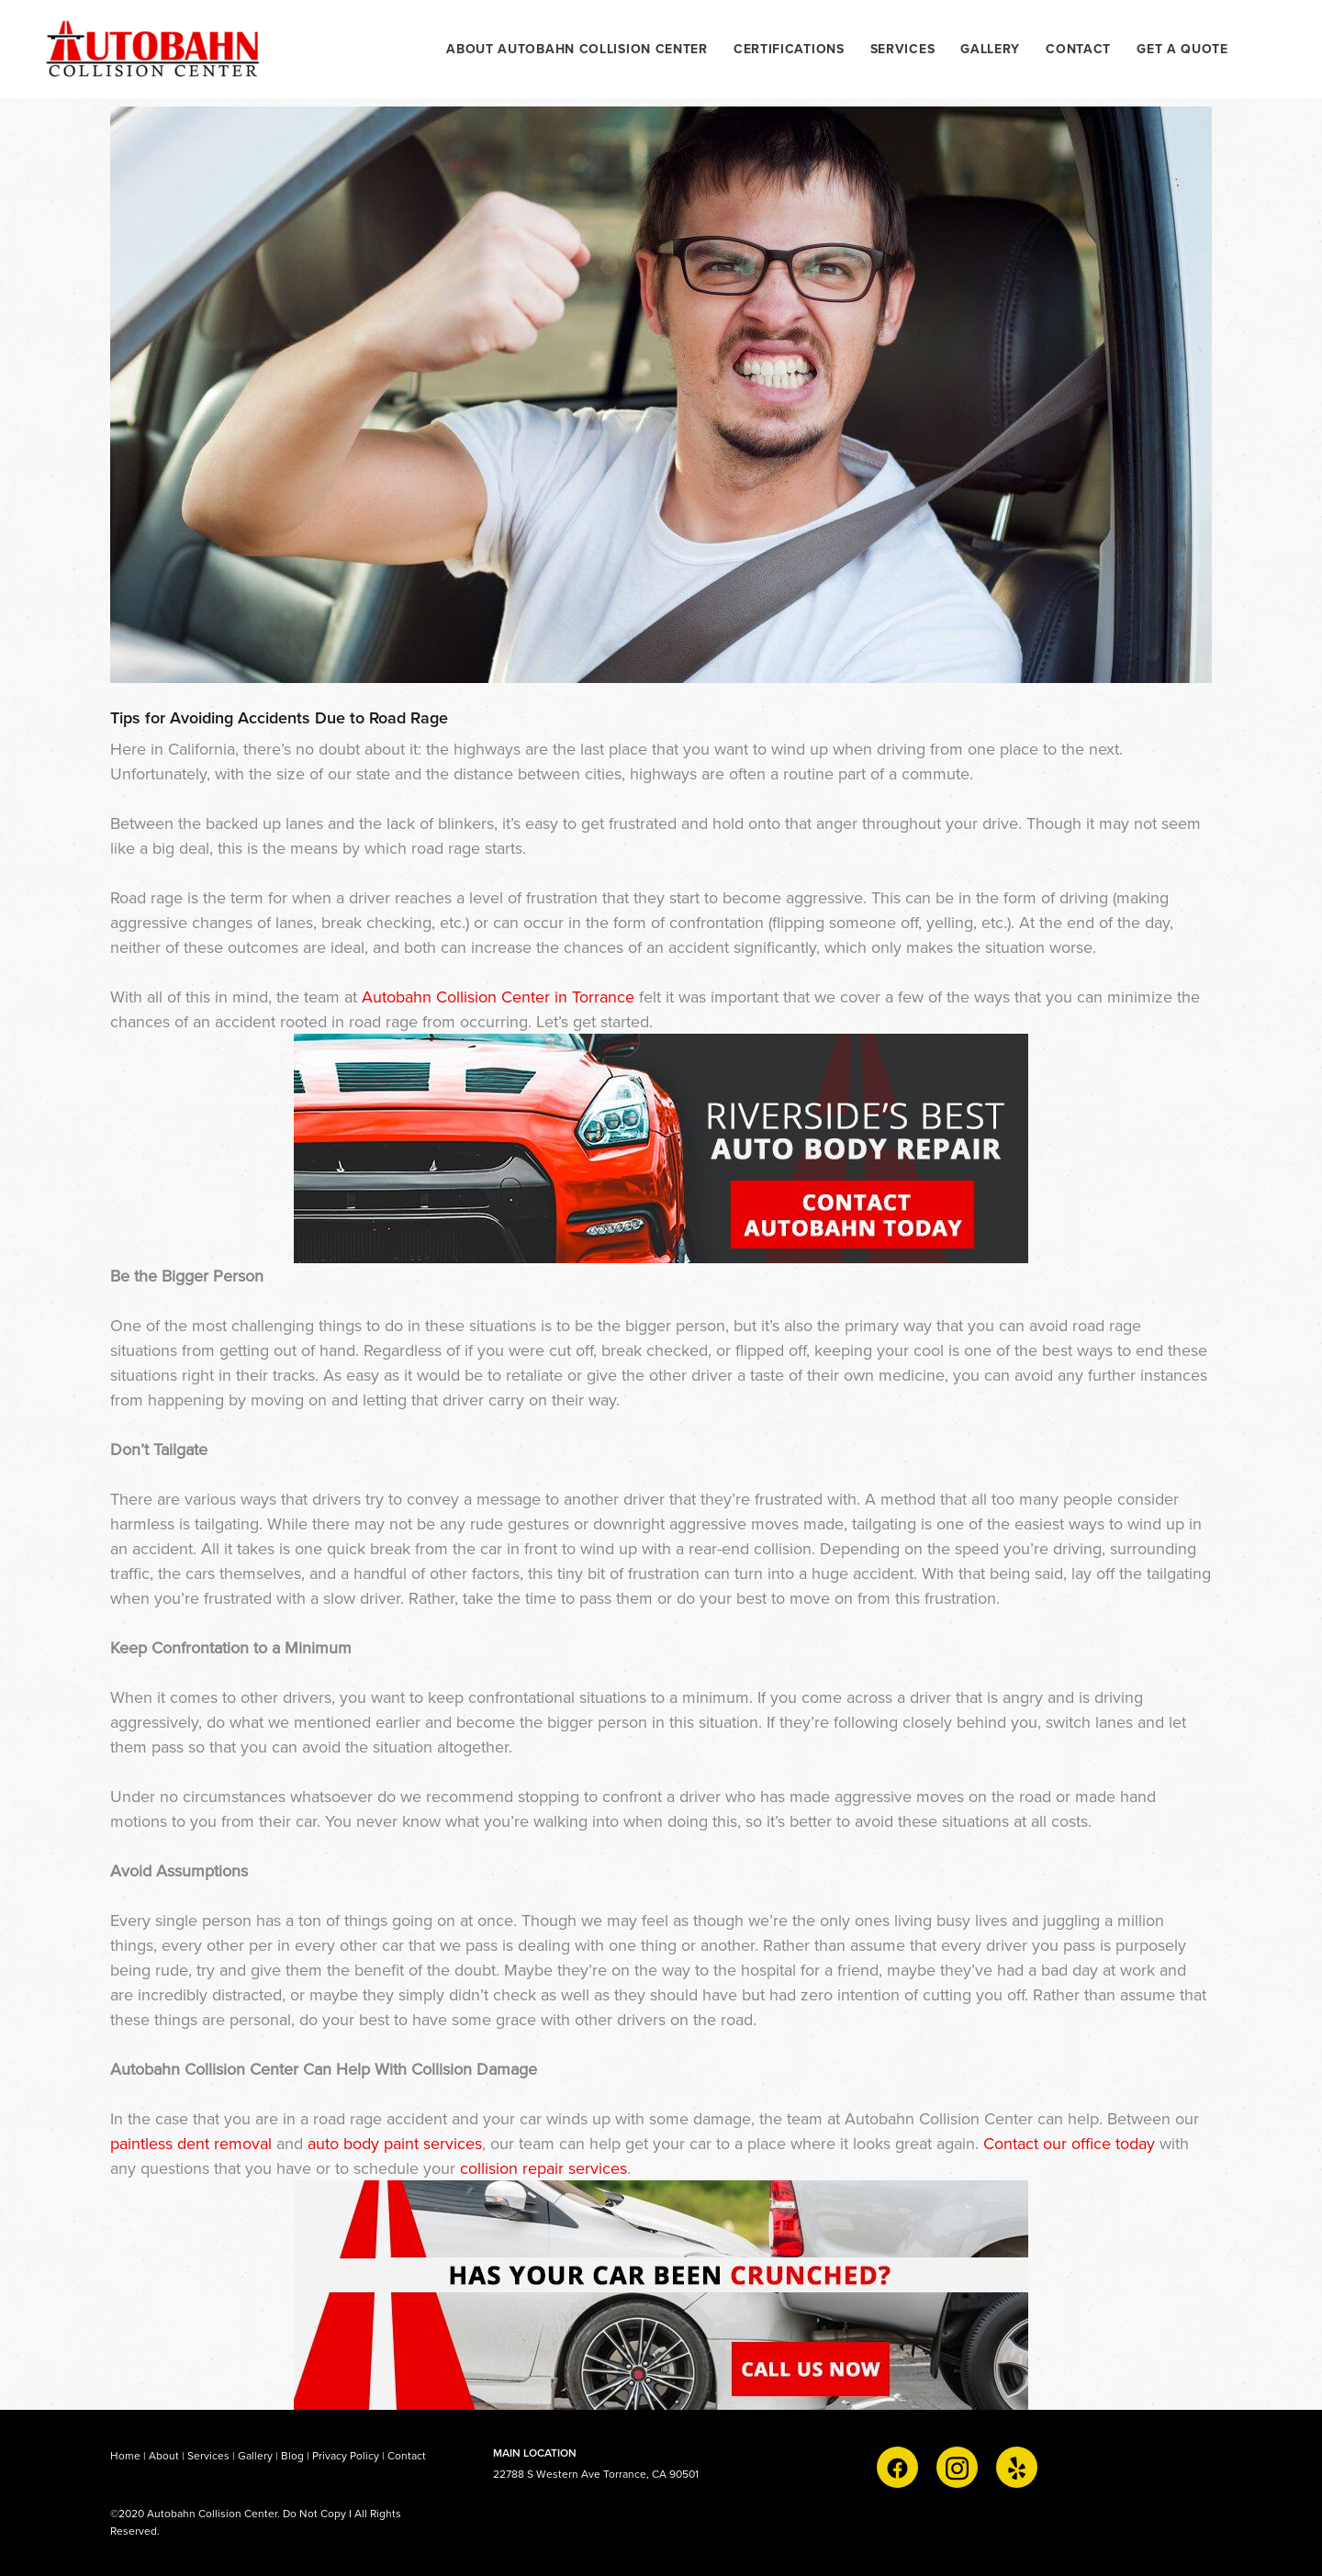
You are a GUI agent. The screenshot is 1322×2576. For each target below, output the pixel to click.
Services (208, 2455)
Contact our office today (1069, 2143)
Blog (292, 2455)
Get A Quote (1182, 48)
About (164, 2455)
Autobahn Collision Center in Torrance (498, 996)
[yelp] (1016, 2467)
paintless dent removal (191, 2143)
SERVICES (902, 48)
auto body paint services (395, 2143)
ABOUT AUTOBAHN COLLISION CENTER (577, 48)
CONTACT (1078, 48)
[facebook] (897, 2467)
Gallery (255, 2455)
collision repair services (543, 2167)
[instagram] (957, 2467)
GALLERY (990, 48)
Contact (406, 2455)
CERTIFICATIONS (789, 48)
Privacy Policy (345, 2455)
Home (126, 2455)
